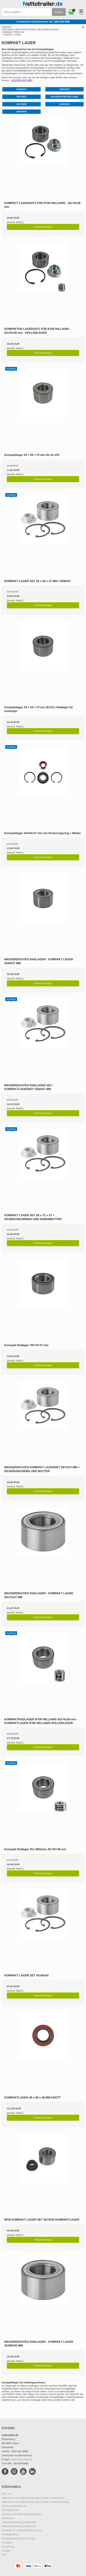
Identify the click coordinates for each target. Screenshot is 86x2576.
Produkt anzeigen (43, 226)
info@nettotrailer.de (21, 2459)
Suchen (58, 12)
